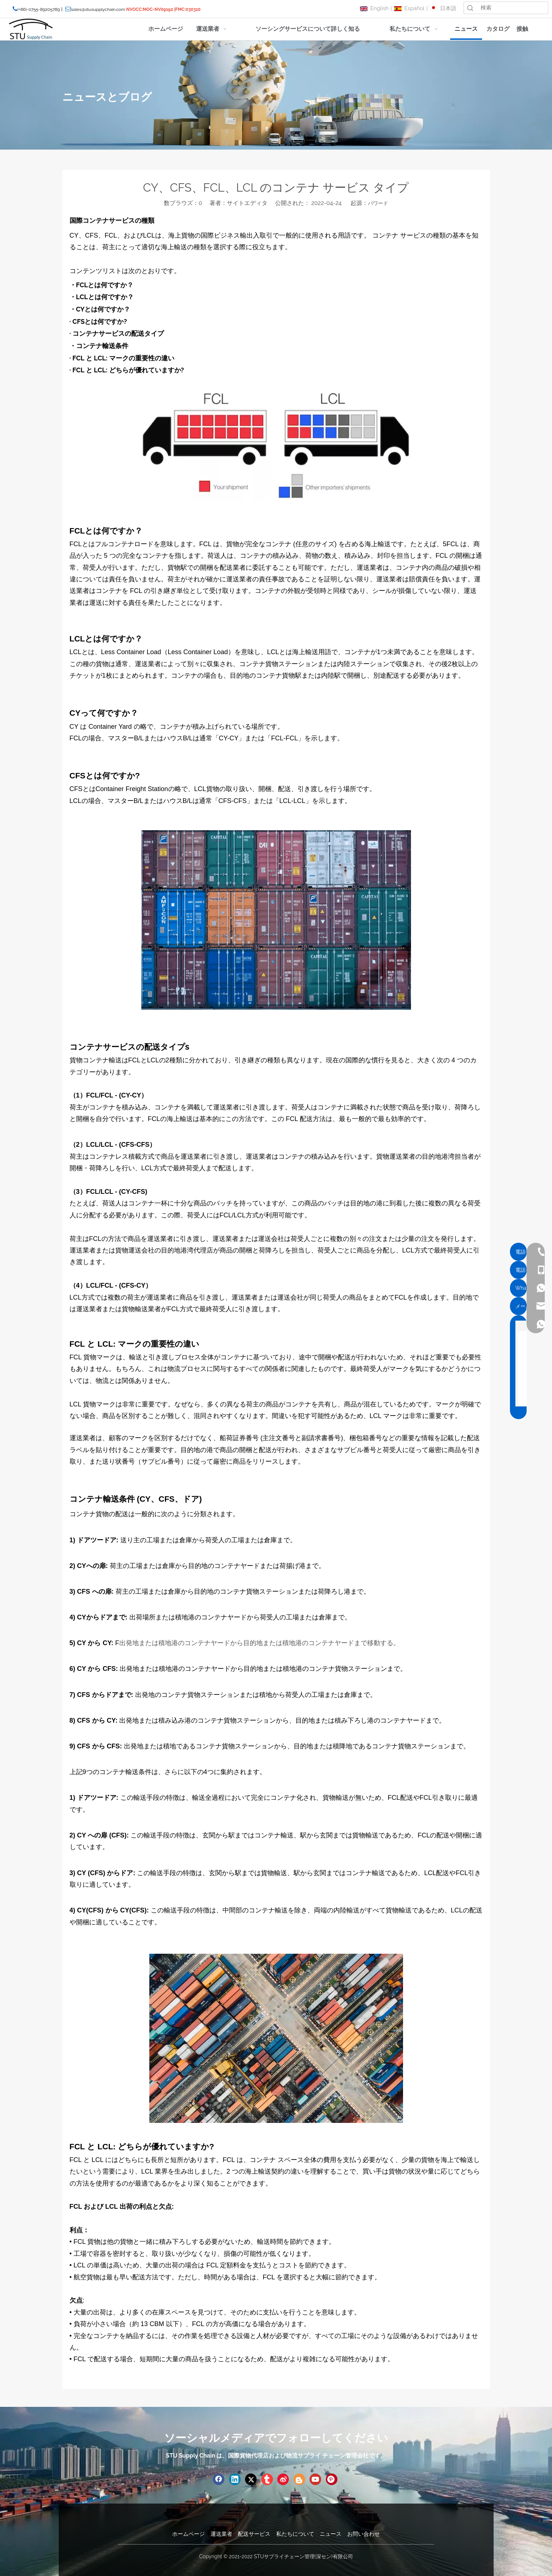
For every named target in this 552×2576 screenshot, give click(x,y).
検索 (470, 8)
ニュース (330, 2534)
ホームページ (188, 2534)
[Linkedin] (235, 2479)
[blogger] (299, 2479)
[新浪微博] (283, 2479)
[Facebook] (218, 2479)
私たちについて (295, 2534)
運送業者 (221, 2534)
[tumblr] (267, 2479)
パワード (378, 203)
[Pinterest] (331, 2479)
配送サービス (254, 2534)
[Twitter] (251, 2479)
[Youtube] (315, 2479)
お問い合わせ (363, 2534)
